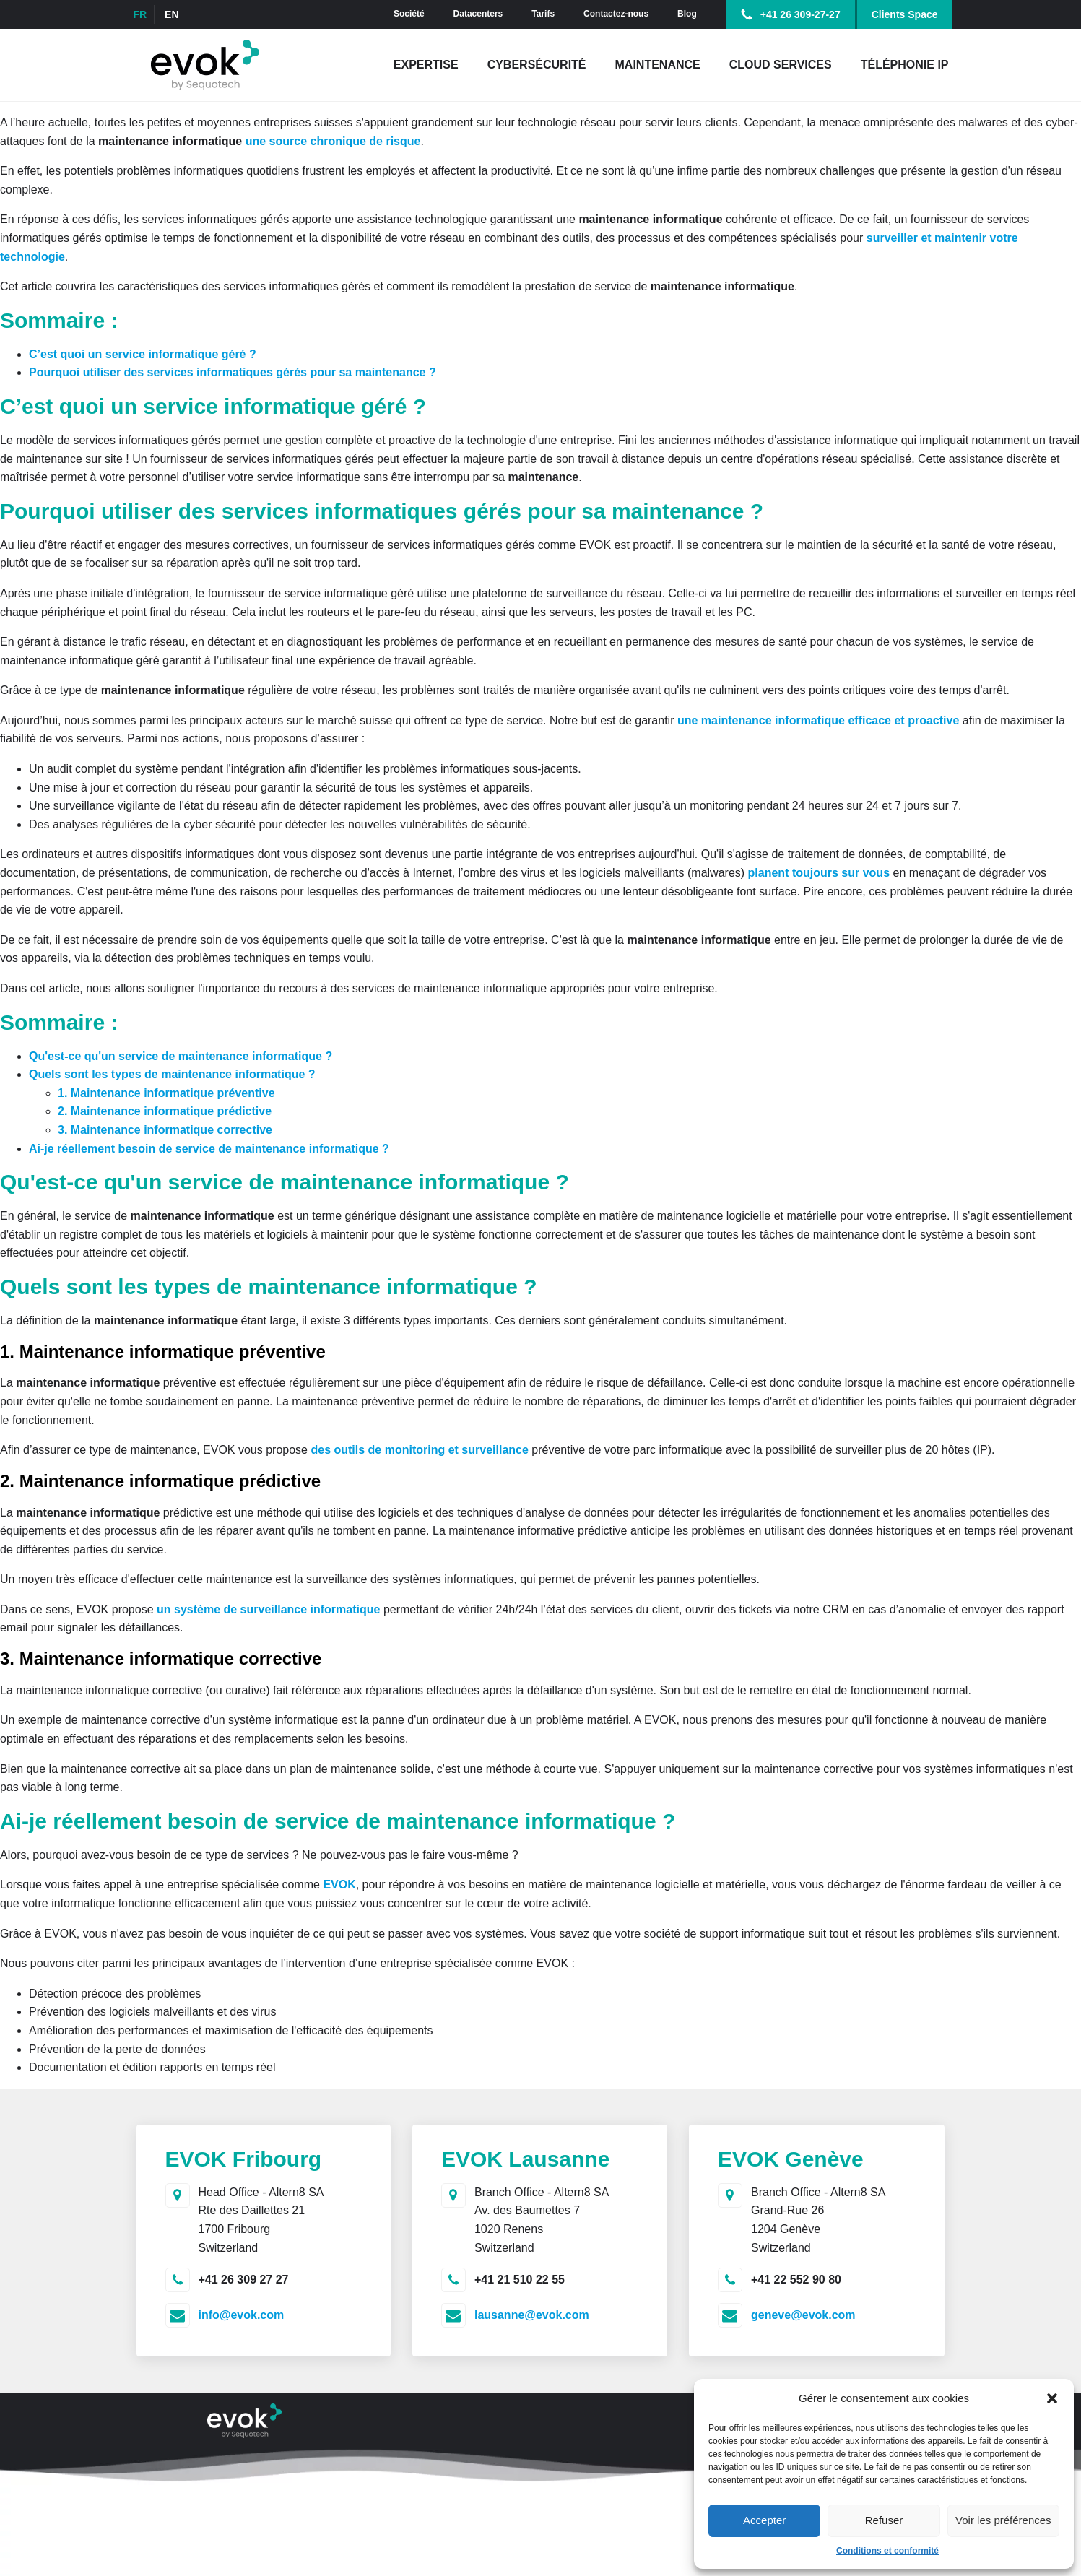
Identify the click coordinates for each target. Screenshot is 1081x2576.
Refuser (884, 2520)
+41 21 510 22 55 (519, 2279)
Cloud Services (780, 64)
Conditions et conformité (887, 2551)
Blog (687, 14)
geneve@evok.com (803, 2315)
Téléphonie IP (905, 64)
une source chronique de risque (333, 141)
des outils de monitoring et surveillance (419, 1450)
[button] (1052, 2398)
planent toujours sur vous (817, 873)
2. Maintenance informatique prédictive (165, 1111)
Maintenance (657, 64)
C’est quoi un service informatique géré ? (142, 354)
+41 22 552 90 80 (796, 2279)
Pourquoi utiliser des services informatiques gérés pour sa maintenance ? (232, 372)
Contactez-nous (615, 14)
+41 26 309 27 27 (244, 2279)
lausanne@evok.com (531, 2315)
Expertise (426, 64)
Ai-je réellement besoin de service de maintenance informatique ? (210, 1148)
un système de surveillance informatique (268, 1609)
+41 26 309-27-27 (800, 14)
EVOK (339, 1884)
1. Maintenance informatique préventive (166, 1093)
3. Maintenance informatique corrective (165, 1130)
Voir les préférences (1003, 2520)
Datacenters (478, 14)
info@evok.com (242, 2315)
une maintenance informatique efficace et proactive (818, 720)
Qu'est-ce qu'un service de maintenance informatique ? (180, 1056)
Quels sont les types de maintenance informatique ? (172, 1074)
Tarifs (543, 14)
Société (409, 14)
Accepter (764, 2520)
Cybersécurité (536, 64)
